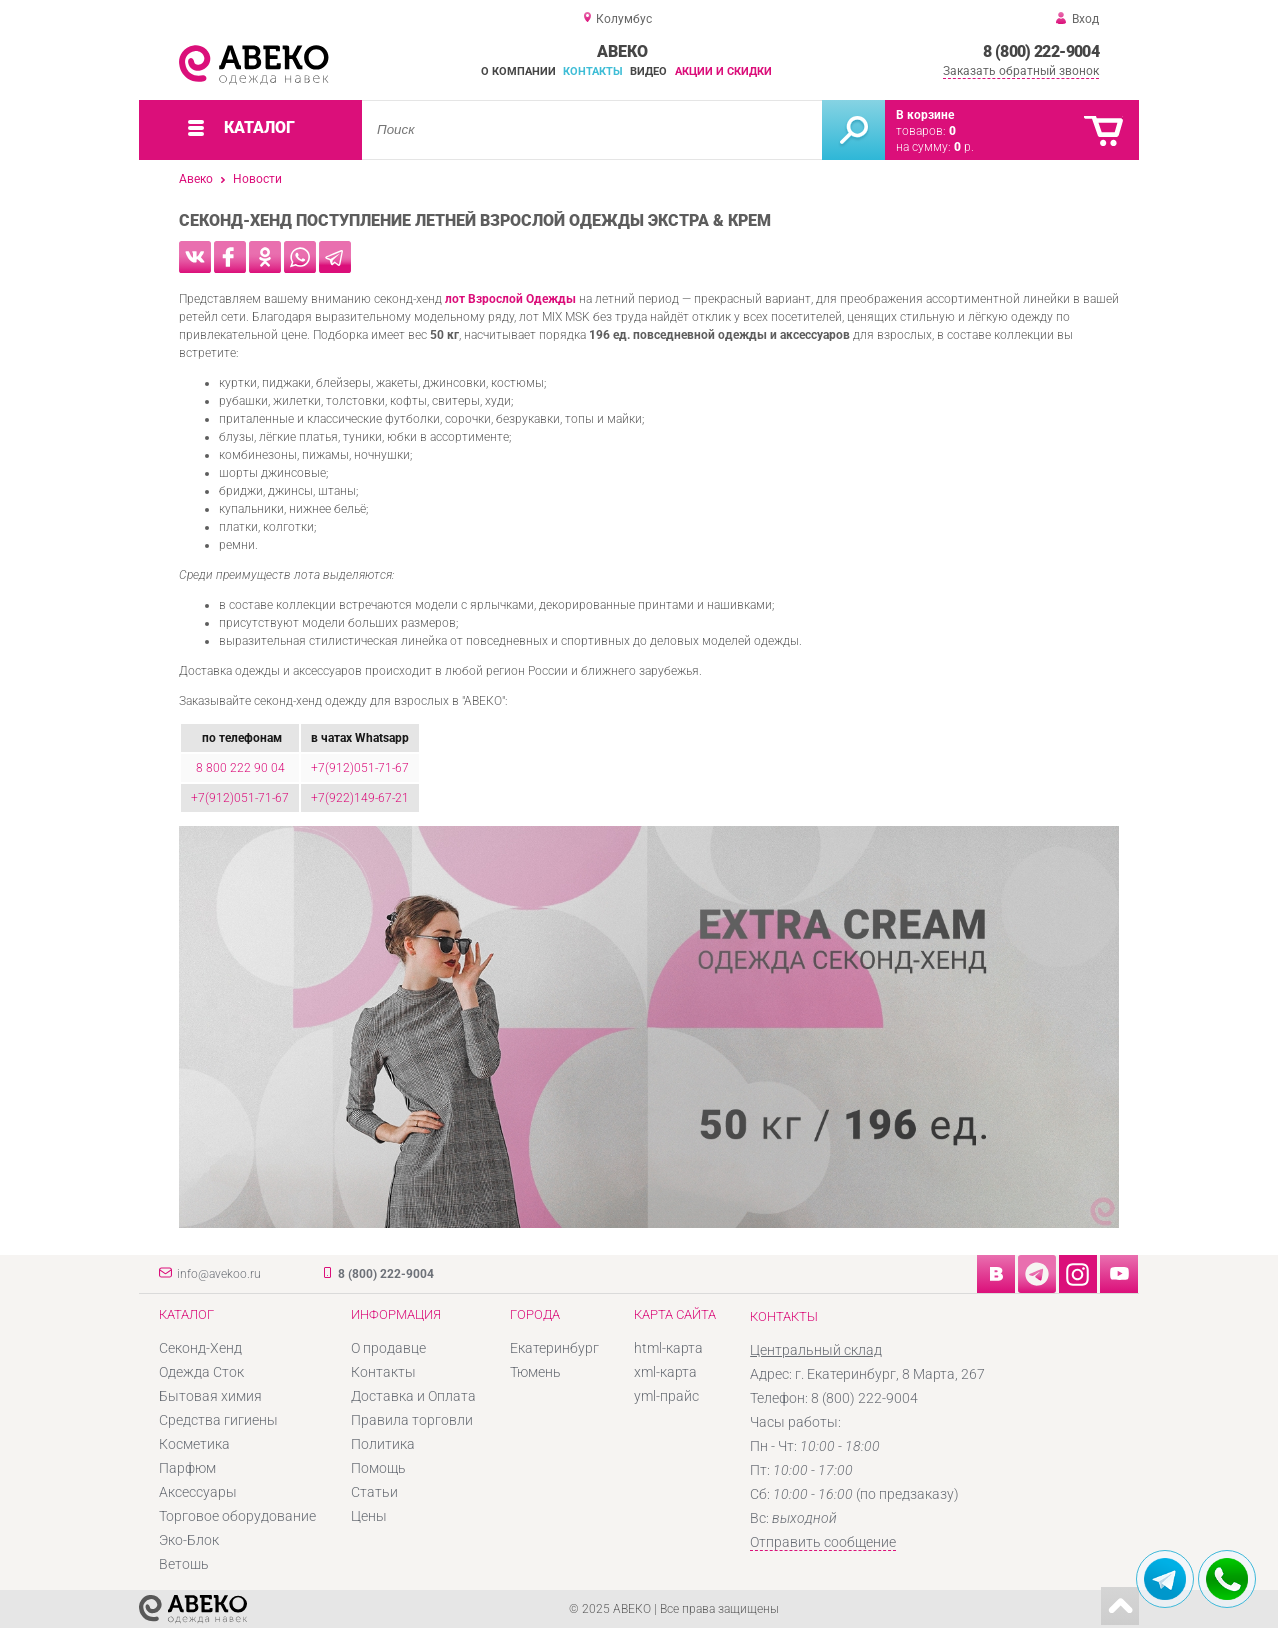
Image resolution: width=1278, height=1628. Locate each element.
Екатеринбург (554, 1348)
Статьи (374, 1492)
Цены (369, 1516)
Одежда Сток (201, 1372)
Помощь (378, 1468)
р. (964, 147)
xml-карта (665, 1372)
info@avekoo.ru (219, 1274)
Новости (257, 179)
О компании (518, 71)
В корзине (925, 115)
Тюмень (535, 1372)
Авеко (196, 179)
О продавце (388, 1348)
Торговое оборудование (237, 1516)
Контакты (593, 71)
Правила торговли (412, 1420)
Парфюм (187, 1468)
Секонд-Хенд (200, 1348)
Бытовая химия (210, 1396)
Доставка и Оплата (413, 1396)
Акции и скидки (723, 71)
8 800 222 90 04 (240, 768)
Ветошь (184, 1564)
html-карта (668, 1348)
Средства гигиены (218, 1420)
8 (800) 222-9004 (1041, 51)
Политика (383, 1444)
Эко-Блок (189, 1540)
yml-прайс (666, 1396)
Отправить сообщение (823, 1542)
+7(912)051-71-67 (360, 768)
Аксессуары (198, 1492)
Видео (648, 71)
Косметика (194, 1444)
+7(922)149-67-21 (360, 798)
